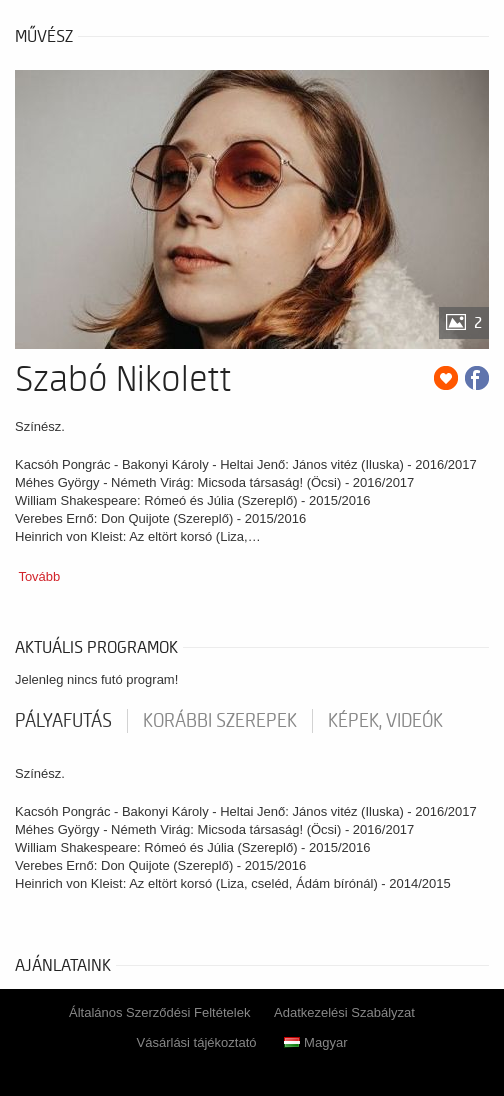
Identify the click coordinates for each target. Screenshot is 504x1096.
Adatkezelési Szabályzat (344, 1012)
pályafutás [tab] (63, 721)
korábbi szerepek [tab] (220, 721)
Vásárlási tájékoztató (197, 1042)
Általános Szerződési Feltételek (159, 1012)
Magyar (315, 1042)
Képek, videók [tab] (385, 721)
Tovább (39, 576)
